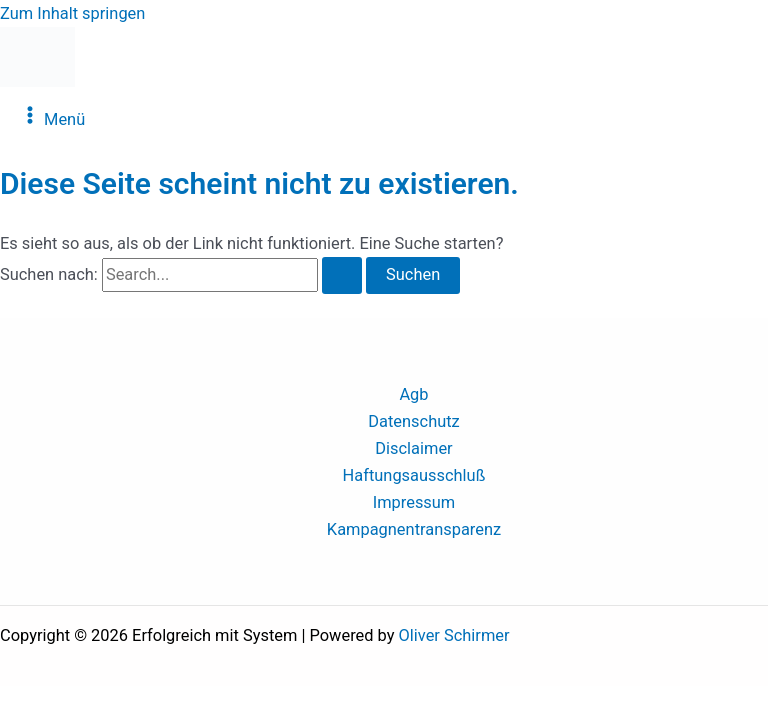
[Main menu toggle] (52, 116)
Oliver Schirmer (454, 635)
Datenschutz (413, 421)
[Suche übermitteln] (342, 275)
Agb (413, 394)
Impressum (414, 502)
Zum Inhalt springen (72, 13)
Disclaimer (413, 448)
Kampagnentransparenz (414, 529)
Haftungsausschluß (414, 475)
